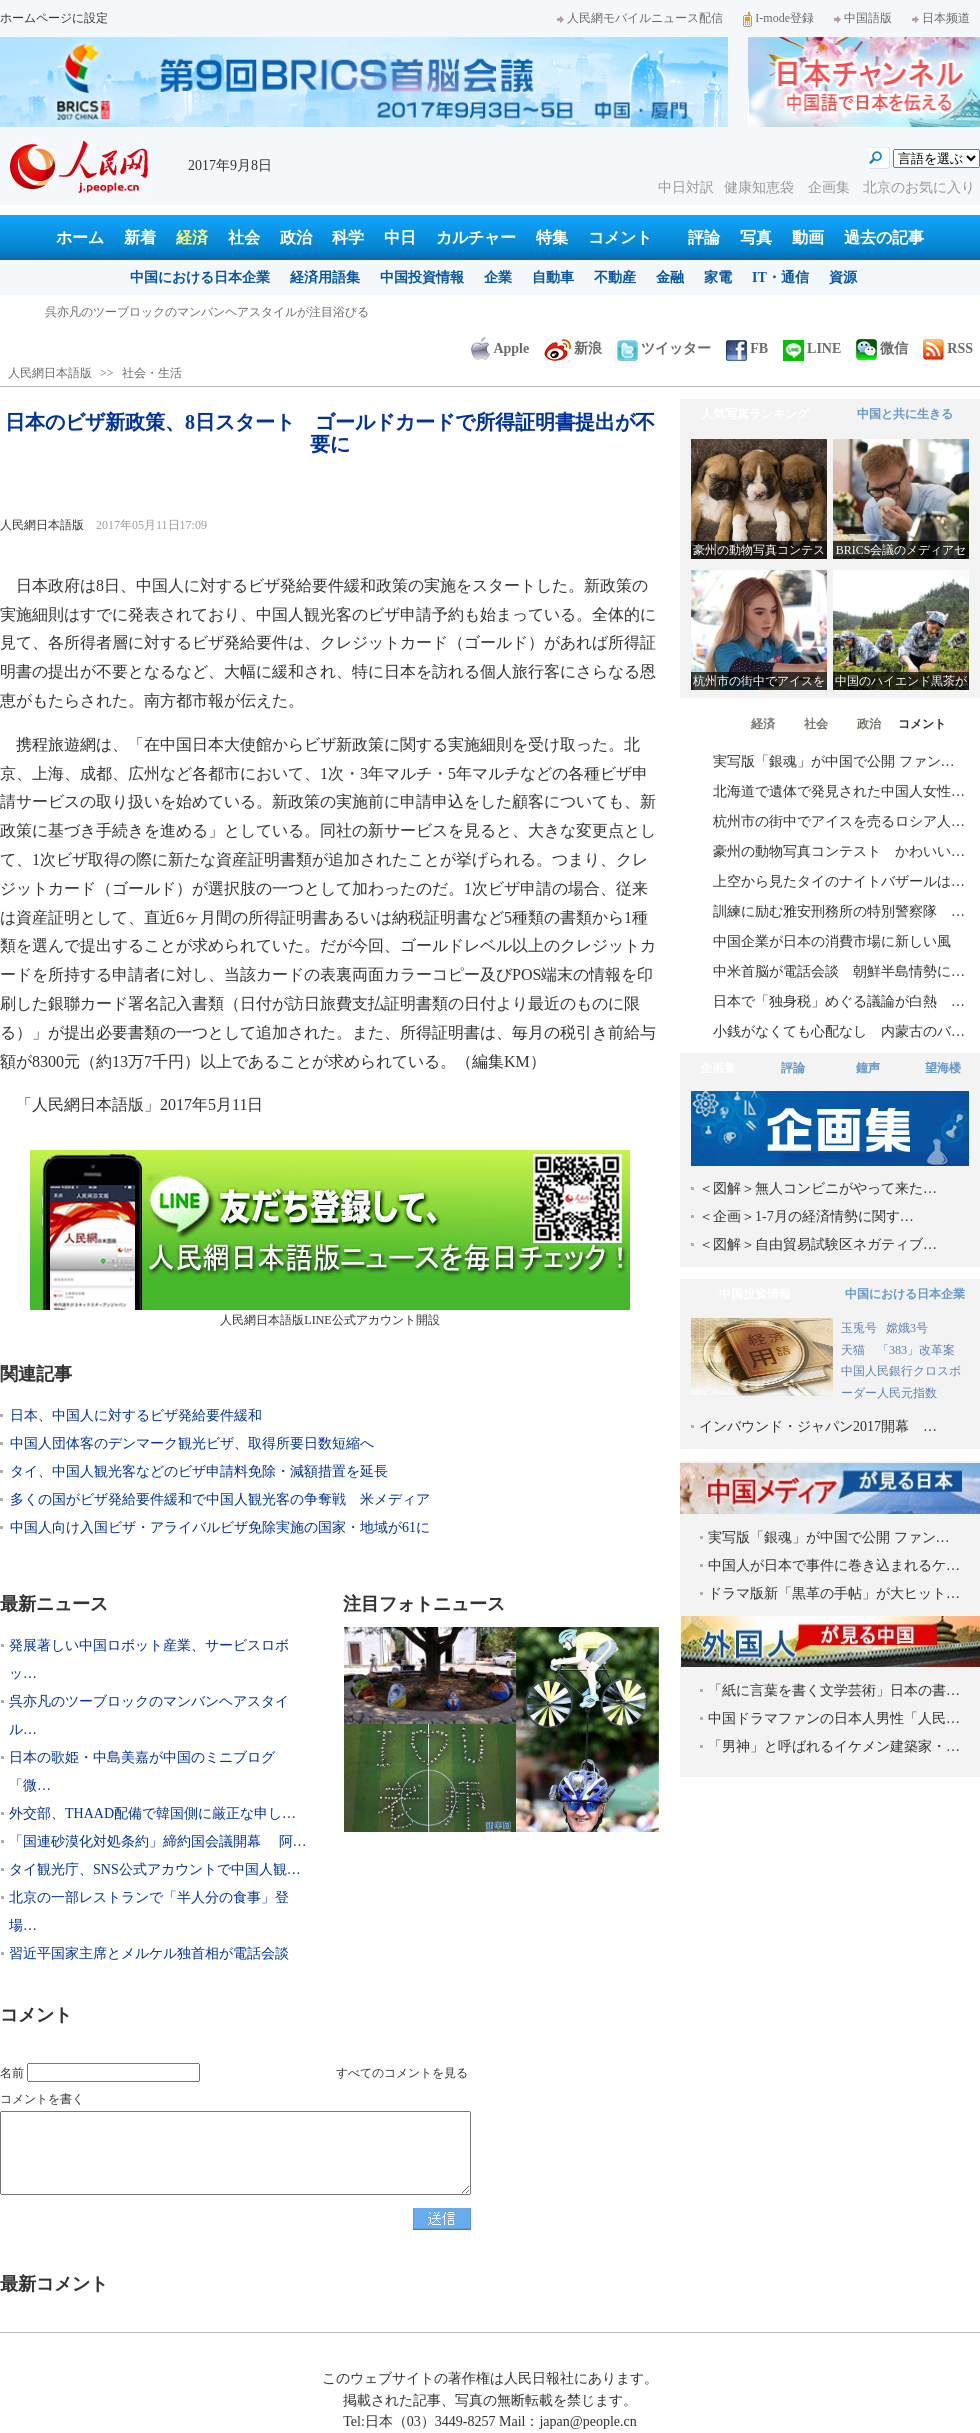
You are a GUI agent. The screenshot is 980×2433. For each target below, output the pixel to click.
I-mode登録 (778, 18)
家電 (718, 277)
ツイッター (664, 348)
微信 (882, 348)
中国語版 (863, 18)
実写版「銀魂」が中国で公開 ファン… (834, 761)
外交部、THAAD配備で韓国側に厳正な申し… (152, 1813)
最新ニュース (54, 1604)
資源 (843, 277)
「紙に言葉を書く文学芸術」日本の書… (834, 1690)
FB (747, 348)
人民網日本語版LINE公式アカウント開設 (330, 1238)
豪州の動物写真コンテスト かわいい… (839, 851)
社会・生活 (152, 373)
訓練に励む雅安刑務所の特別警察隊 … (839, 911)
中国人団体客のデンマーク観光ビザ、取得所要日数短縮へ (192, 1443)
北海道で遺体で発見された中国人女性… (839, 791)
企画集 (831, 187)
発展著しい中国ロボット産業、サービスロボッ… (149, 1659)
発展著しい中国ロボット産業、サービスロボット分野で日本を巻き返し (237, 312)
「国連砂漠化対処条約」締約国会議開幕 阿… (158, 1841)
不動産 (615, 277)
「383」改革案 (916, 1350)
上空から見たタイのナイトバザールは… (839, 881)
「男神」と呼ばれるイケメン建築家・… (834, 1746)
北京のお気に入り (919, 187)
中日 (400, 237)
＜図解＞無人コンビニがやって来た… (818, 1188)
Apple (500, 348)
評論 (704, 237)
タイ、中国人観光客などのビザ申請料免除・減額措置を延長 (199, 1471)
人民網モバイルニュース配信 (640, 18)
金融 (670, 277)
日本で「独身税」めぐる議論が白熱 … (839, 1001)
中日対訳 (686, 187)
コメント (620, 237)
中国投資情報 (422, 277)
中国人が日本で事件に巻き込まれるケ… (834, 1565)
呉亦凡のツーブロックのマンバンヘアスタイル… (149, 1715)
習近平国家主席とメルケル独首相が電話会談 (149, 1953)
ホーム (80, 237)
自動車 (553, 277)
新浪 (573, 348)
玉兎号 (859, 1328)
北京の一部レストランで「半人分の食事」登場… (149, 1911)
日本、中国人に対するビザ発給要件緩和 (136, 1415)
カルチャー (476, 237)
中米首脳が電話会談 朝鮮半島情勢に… (839, 971)
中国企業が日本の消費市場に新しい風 (832, 941)
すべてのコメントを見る (402, 2073)
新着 (140, 237)
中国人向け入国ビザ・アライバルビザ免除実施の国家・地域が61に (220, 1527)
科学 (348, 237)
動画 (808, 237)
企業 (498, 277)
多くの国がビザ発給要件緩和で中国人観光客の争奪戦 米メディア (220, 1499)
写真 (756, 237)
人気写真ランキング (755, 414)
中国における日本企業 (200, 277)
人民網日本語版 (50, 373)
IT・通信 (780, 277)
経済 (192, 237)
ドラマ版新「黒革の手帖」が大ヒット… (834, 1593)
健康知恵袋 (761, 187)
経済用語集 (325, 277)
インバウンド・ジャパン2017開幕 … (818, 1426)
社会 (244, 237)
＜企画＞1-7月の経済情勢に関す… (806, 1216)
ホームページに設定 (54, 18)
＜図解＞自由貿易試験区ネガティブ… (818, 1244)
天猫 (854, 1350)
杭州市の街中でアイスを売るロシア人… (839, 821)
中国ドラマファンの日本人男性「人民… (834, 1718)
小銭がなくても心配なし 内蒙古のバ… (839, 1031)
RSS (948, 348)
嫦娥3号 (907, 1328)
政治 (296, 237)
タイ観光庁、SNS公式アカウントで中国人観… (155, 1869)
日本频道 (941, 18)
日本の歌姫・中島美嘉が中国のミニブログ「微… (142, 1771)
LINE (812, 348)
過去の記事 (884, 237)
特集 (552, 237)
